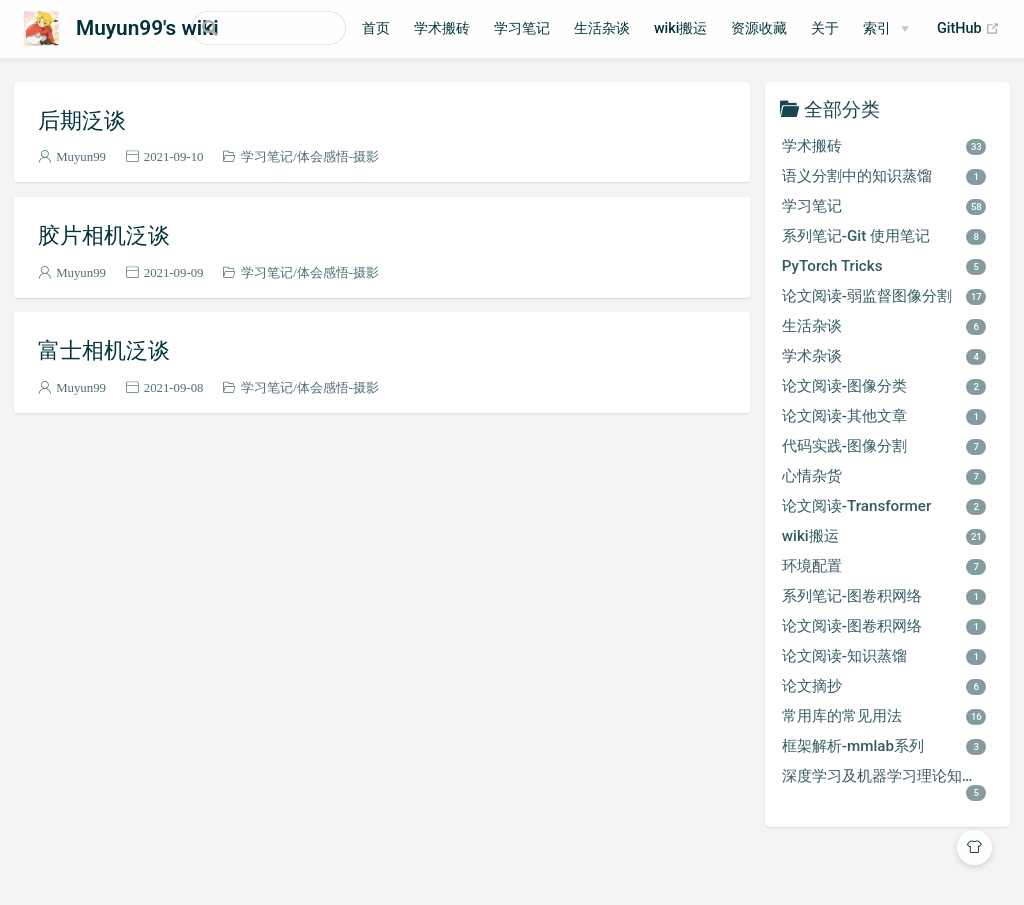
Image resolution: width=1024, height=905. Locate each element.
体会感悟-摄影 (338, 156)
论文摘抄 (884, 686)
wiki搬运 (728, 28)
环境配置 (884, 566)
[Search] (292, 28)
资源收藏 (807, 28)
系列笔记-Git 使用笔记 (884, 236)
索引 (925, 28)
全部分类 (842, 108)
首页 (423, 28)
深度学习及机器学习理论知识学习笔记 (892, 783)
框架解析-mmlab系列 (884, 746)
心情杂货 (884, 476)
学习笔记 (569, 28)
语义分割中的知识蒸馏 (884, 176)
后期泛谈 (82, 120)
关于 (873, 28)
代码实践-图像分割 (884, 446)
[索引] (934, 29)
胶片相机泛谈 (104, 235)
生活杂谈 (649, 28)
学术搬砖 (489, 28)
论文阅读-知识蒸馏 (884, 656)
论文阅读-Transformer (884, 506)
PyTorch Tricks (884, 266)
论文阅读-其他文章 (884, 416)
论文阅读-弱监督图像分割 (884, 296)
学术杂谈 (884, 356)
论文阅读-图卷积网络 (884, 626)
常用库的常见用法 (884, 716)
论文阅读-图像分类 (884, 386)
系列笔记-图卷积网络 (884, 596)
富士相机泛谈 (104, 350)
